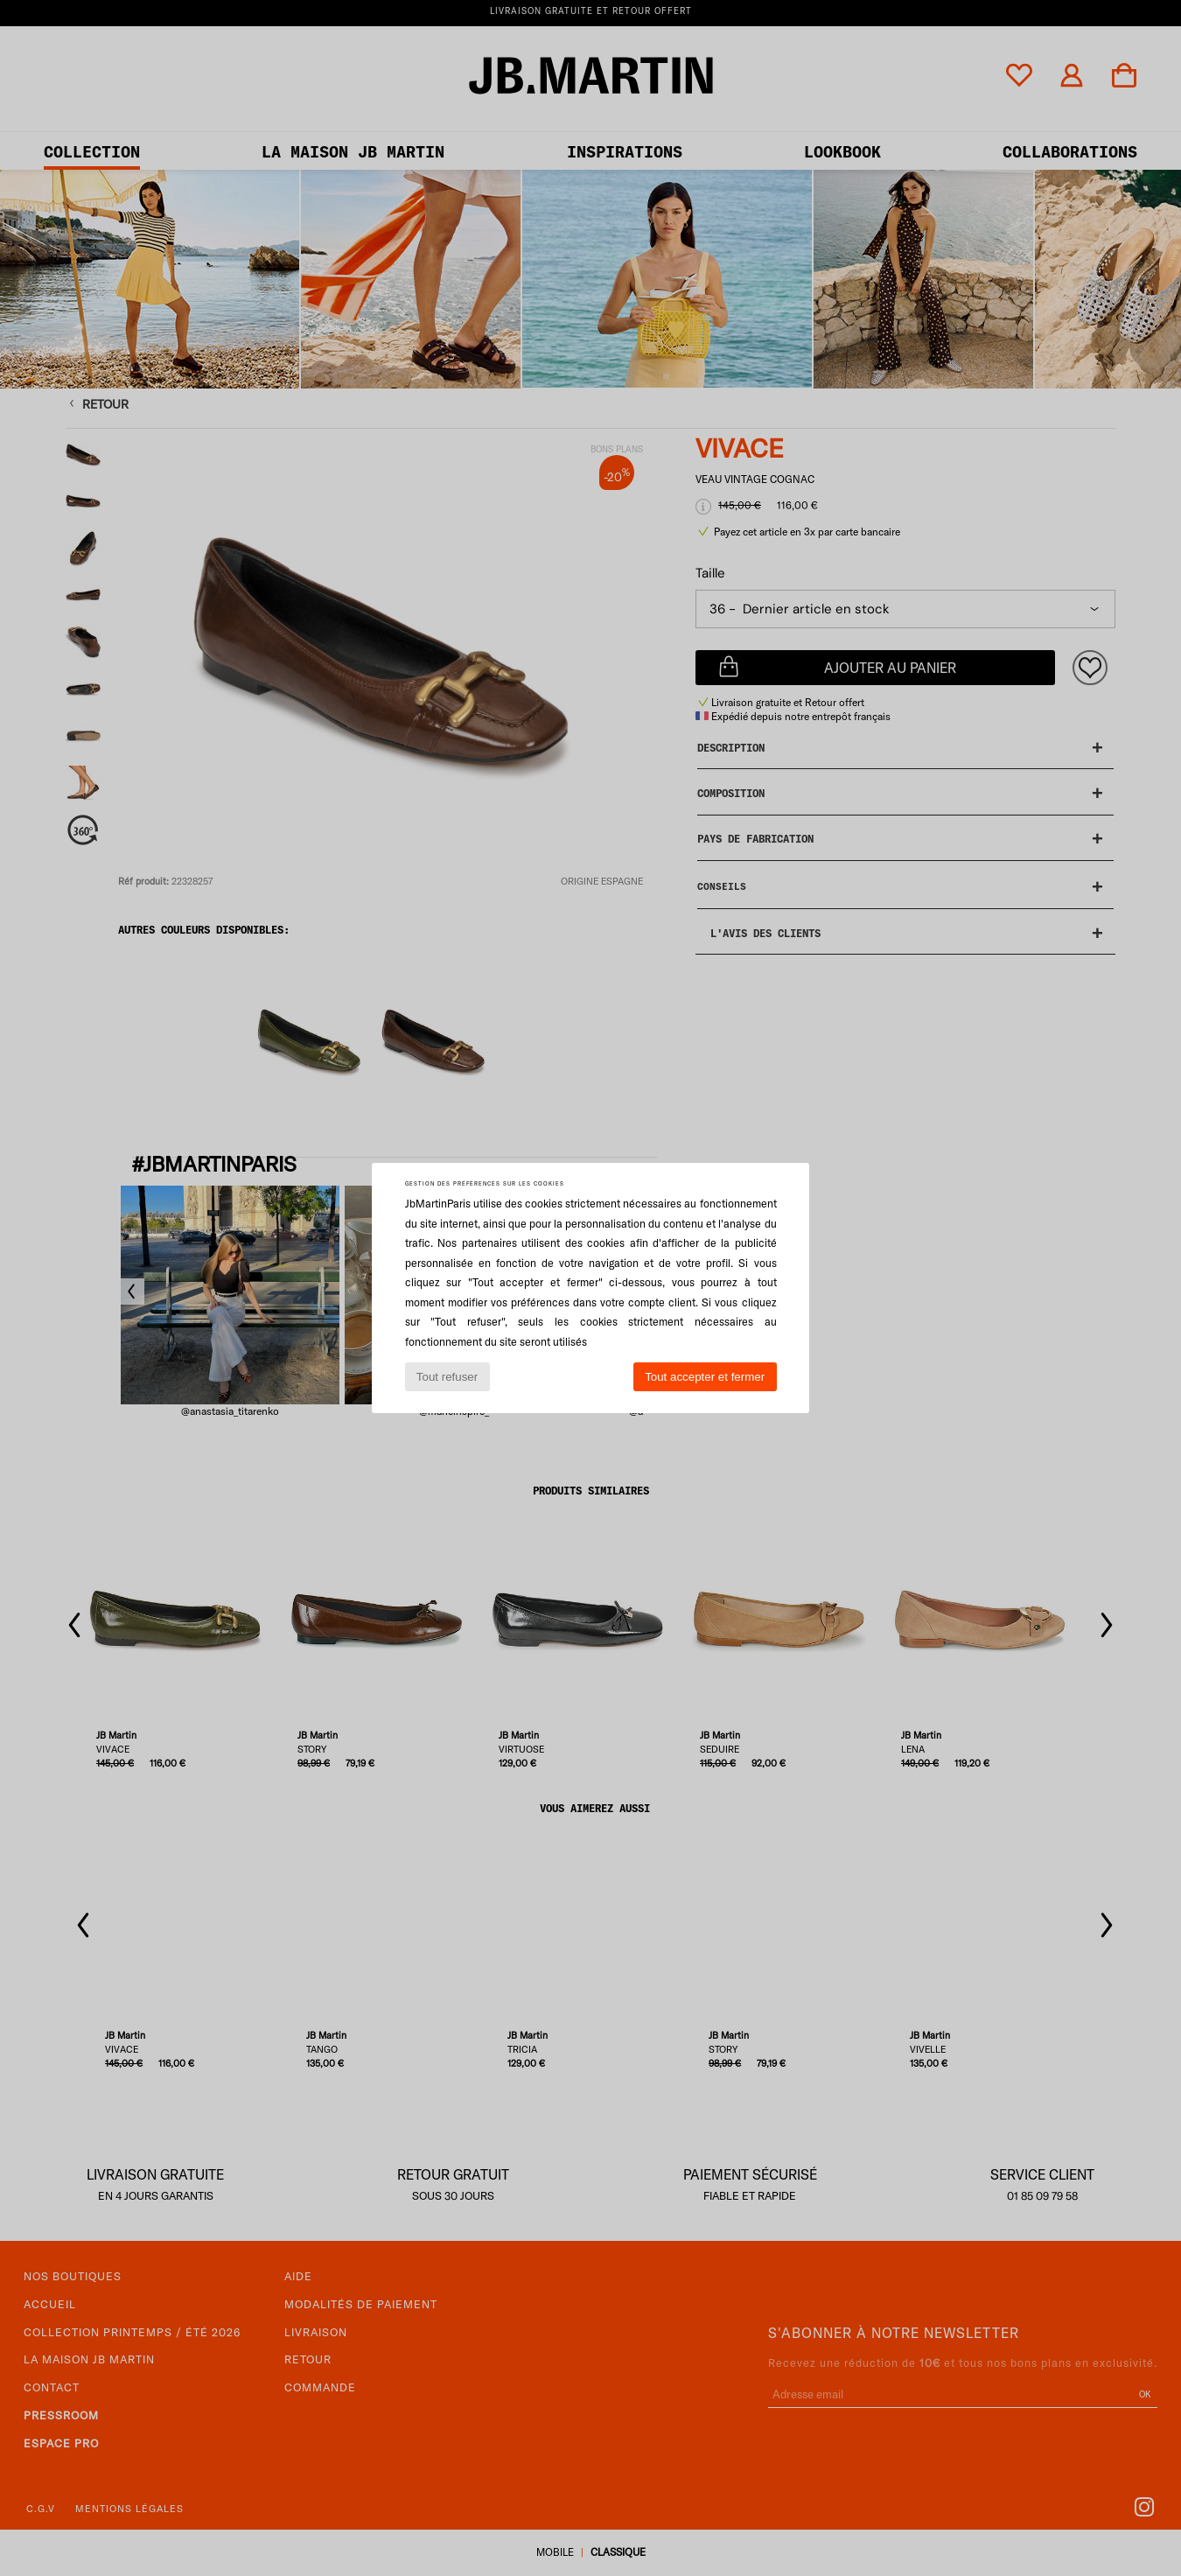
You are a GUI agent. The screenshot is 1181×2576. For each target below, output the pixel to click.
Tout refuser (447, 1376)
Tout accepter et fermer (705, 1376)
